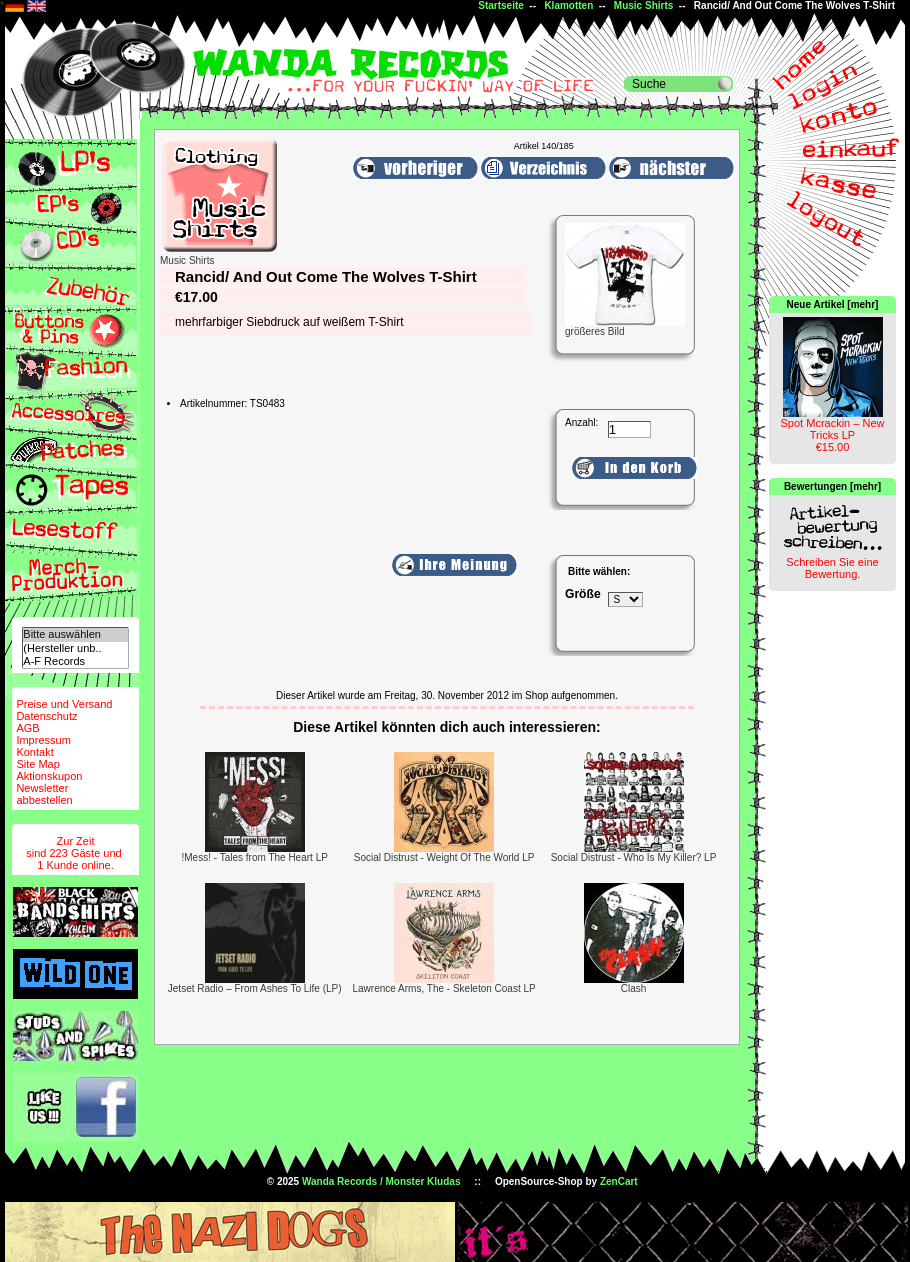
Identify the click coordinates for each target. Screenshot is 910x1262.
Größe (583, 594)
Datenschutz (46, 716)
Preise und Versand (64, 704)
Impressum (43, 740)
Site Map (37, 764)
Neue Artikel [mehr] (833, 304)
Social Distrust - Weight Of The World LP (444, 857)
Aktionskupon (49, 776)
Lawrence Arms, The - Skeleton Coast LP (443, 988)
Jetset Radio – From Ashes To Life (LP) (255, 988)
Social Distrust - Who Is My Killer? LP (634, 857)
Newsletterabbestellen (44, 794)
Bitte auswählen (75, 634)
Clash (634, 988)
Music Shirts (643, 5)
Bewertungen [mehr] (832, 486)
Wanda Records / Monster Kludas (381, 1181)
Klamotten (568, 5)
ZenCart (619, 1181)
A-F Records (75, 661)
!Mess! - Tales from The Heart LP (255, 857)
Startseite (501, 5)
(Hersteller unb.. (75, 648)
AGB (27, 728)
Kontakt (34, 752)
